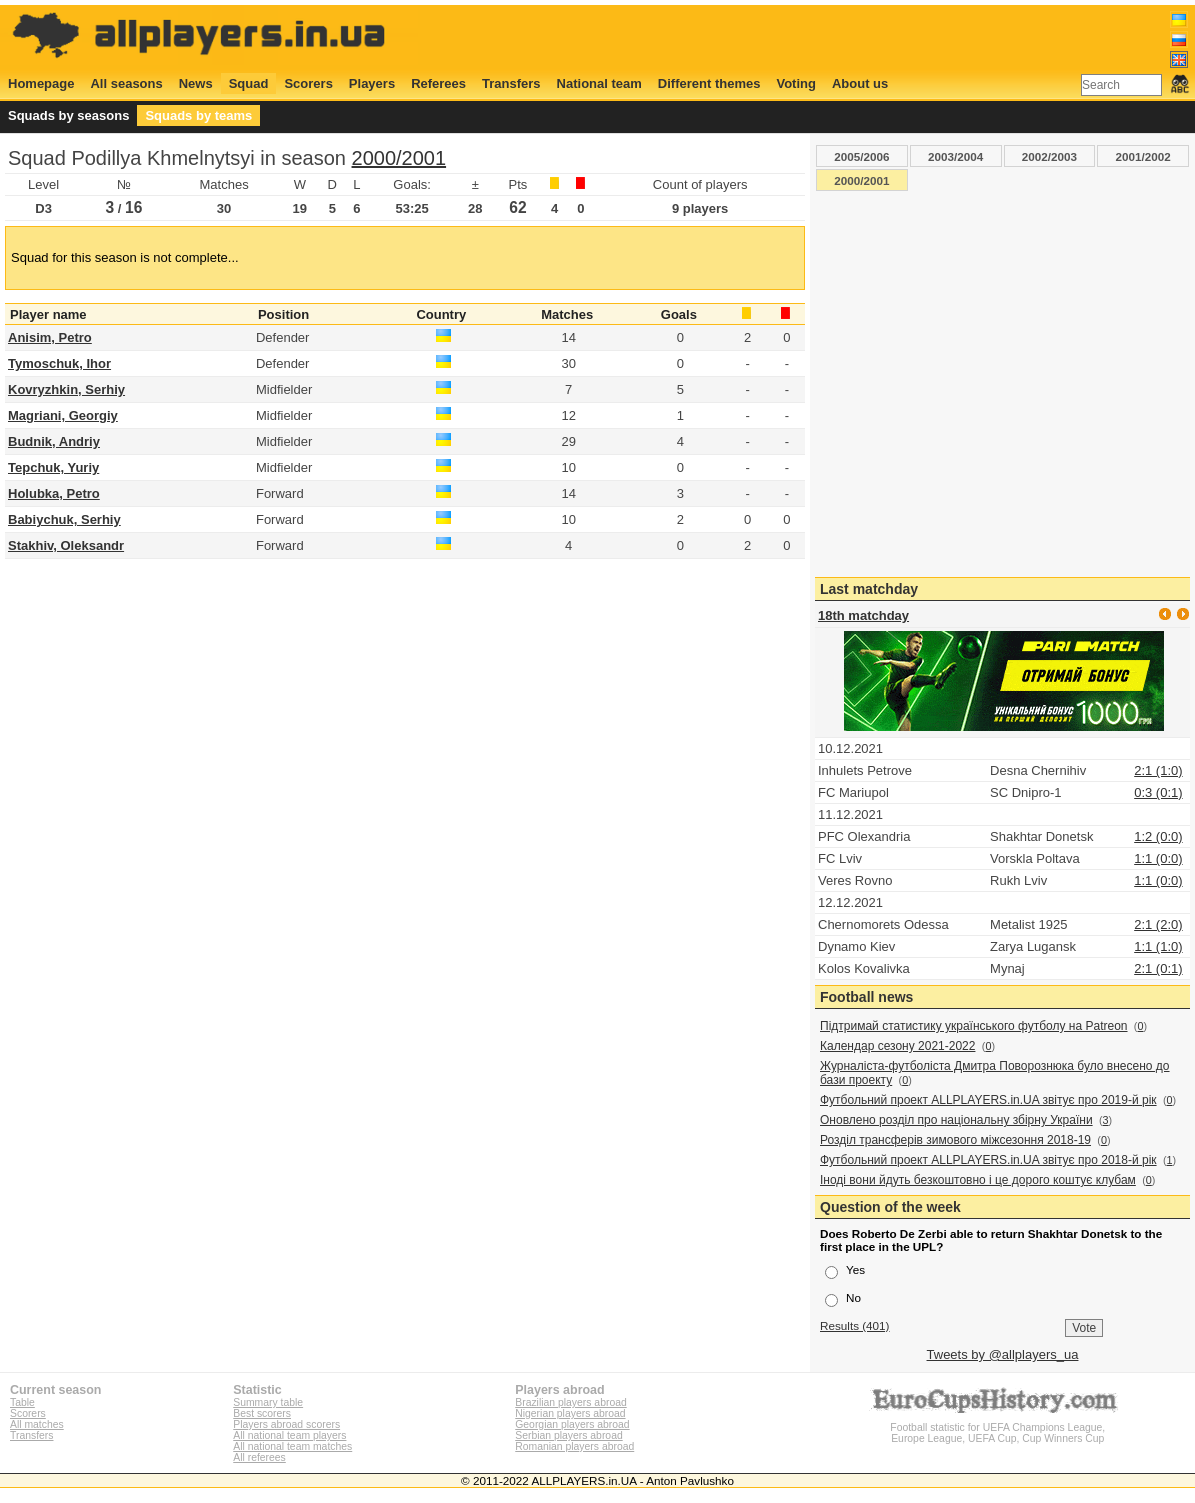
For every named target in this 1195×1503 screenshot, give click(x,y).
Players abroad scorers (286, 1424)
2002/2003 (1049, 156)
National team (599, 83)
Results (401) (855, 1325)
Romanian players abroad (574, 1446)
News (196, 83)
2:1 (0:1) (1158, 968)
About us (860, 83)
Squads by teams (198, 115)
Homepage (41, 83)
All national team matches (292, 1446)
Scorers (308, 83)
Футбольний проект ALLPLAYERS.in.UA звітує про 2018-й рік (988, 1160)
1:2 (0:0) (1158, 836)
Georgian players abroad (572, 1424)
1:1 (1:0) (1158, 946)
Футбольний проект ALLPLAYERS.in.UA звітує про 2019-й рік (988, 1100)
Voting (795, 83)
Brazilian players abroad (570, 1402)
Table (22, 1402)
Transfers (511, 83)
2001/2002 (1143, 156)
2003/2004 (955, 156)
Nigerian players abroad (570, 1413)
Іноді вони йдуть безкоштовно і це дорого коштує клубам (978, 1180)
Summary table (268, 1402)
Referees (438, 83)
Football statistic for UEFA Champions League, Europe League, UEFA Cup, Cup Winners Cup (998, 1427)
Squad (249, 83)
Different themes (709, 83)
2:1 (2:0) (1158, 924)
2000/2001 (399, 158)
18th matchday (863, 615)
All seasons (126, 83)
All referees (259, 1457)
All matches (37, 1424)
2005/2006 (861, 156)
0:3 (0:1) (1158, 792)
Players (372, 83)
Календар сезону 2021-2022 (897, 1046)
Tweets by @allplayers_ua (1003, 1354)
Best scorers (262, 1413)
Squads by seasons (68, 115)
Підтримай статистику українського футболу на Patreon (974, 1026)
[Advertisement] (825, 37)
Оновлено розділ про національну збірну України (956, 1120)
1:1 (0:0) (1158, 858)
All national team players (289, 1435)
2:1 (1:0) (1158, 770)
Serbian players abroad (568, 1435)
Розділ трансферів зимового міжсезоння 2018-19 (955, 1140)
